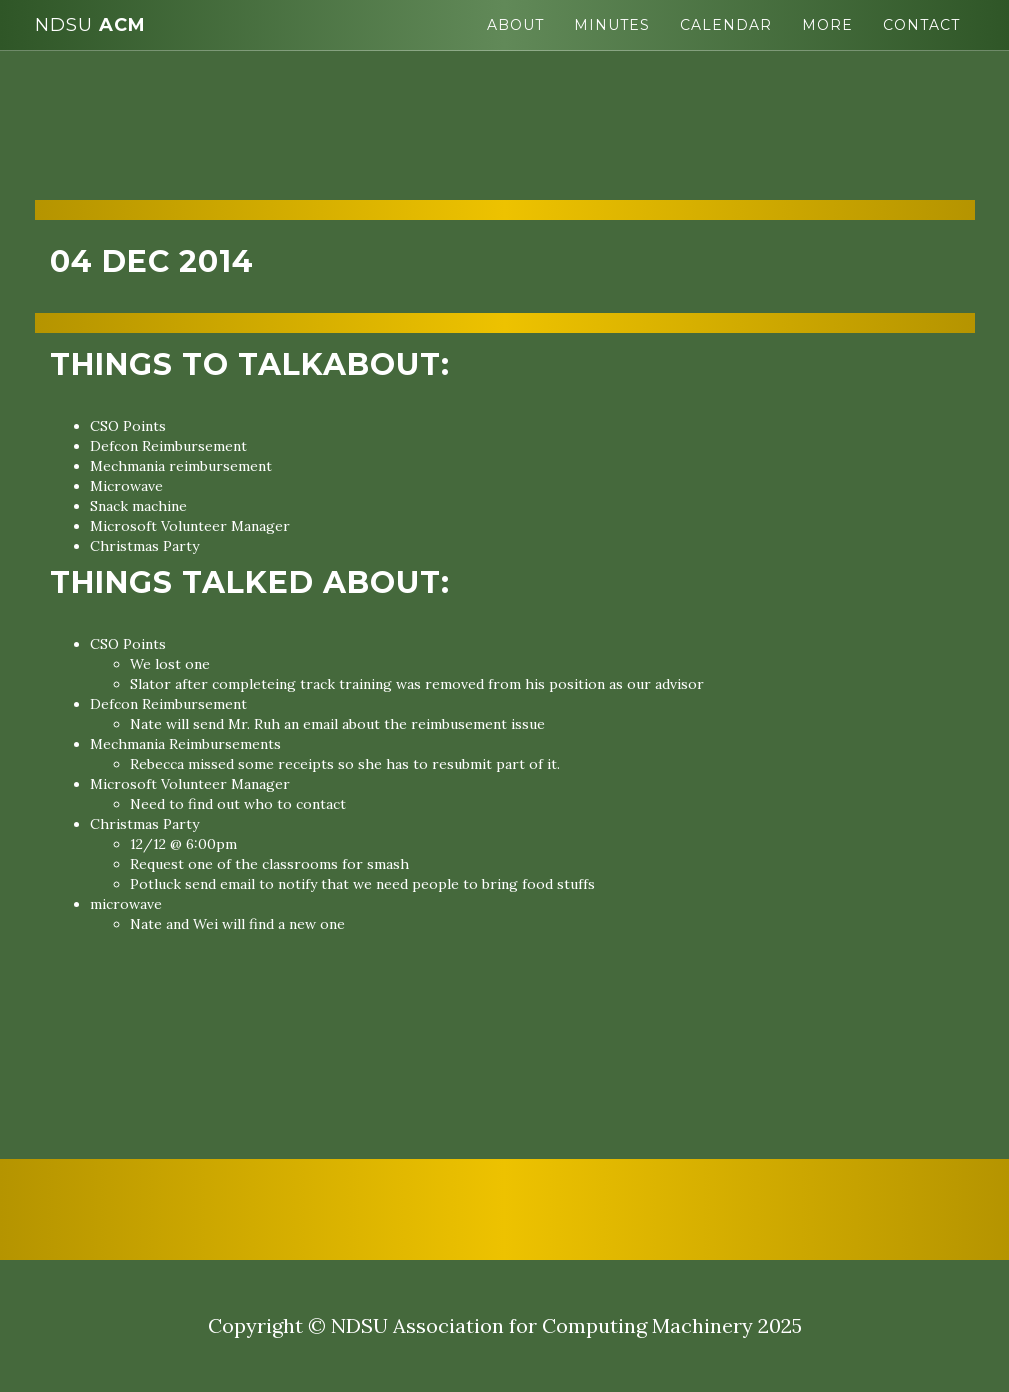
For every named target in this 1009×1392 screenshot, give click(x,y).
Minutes (612, 25)
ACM (90, 25)
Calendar (726, 25)
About (515, 25)
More (827, 25)
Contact (921, 25)
